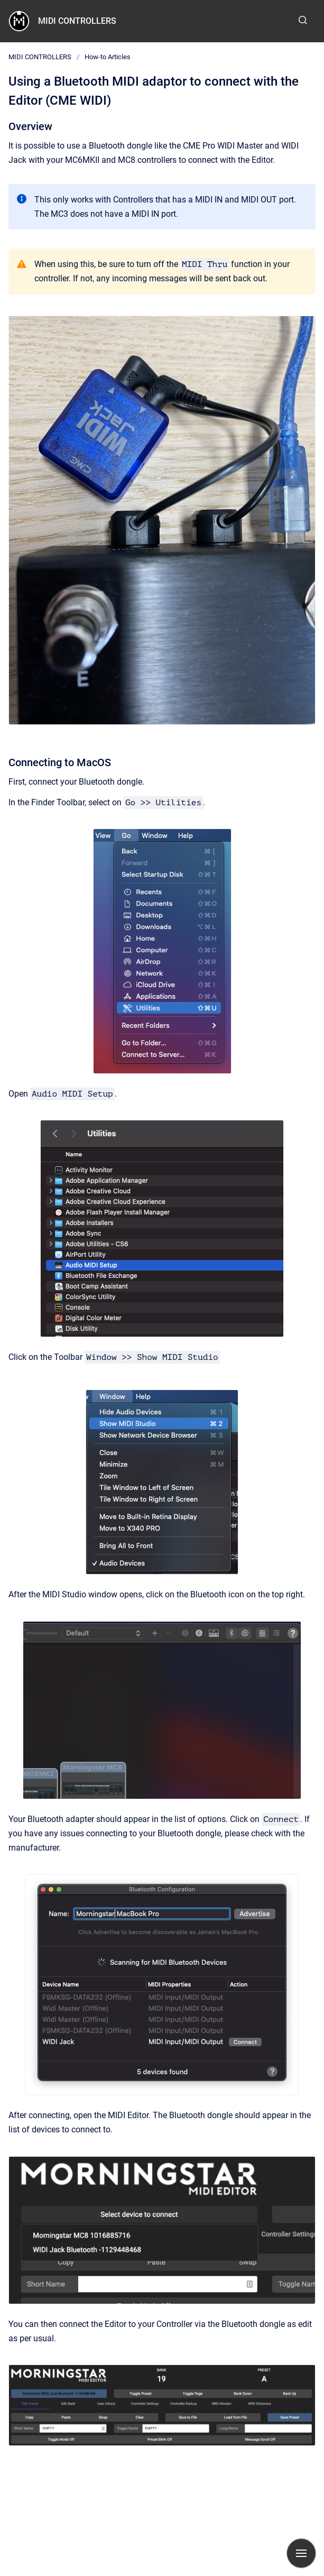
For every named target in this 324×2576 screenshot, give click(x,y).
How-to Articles (108, 57)
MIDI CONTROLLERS (77, 21)
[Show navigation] (301, 2553)
